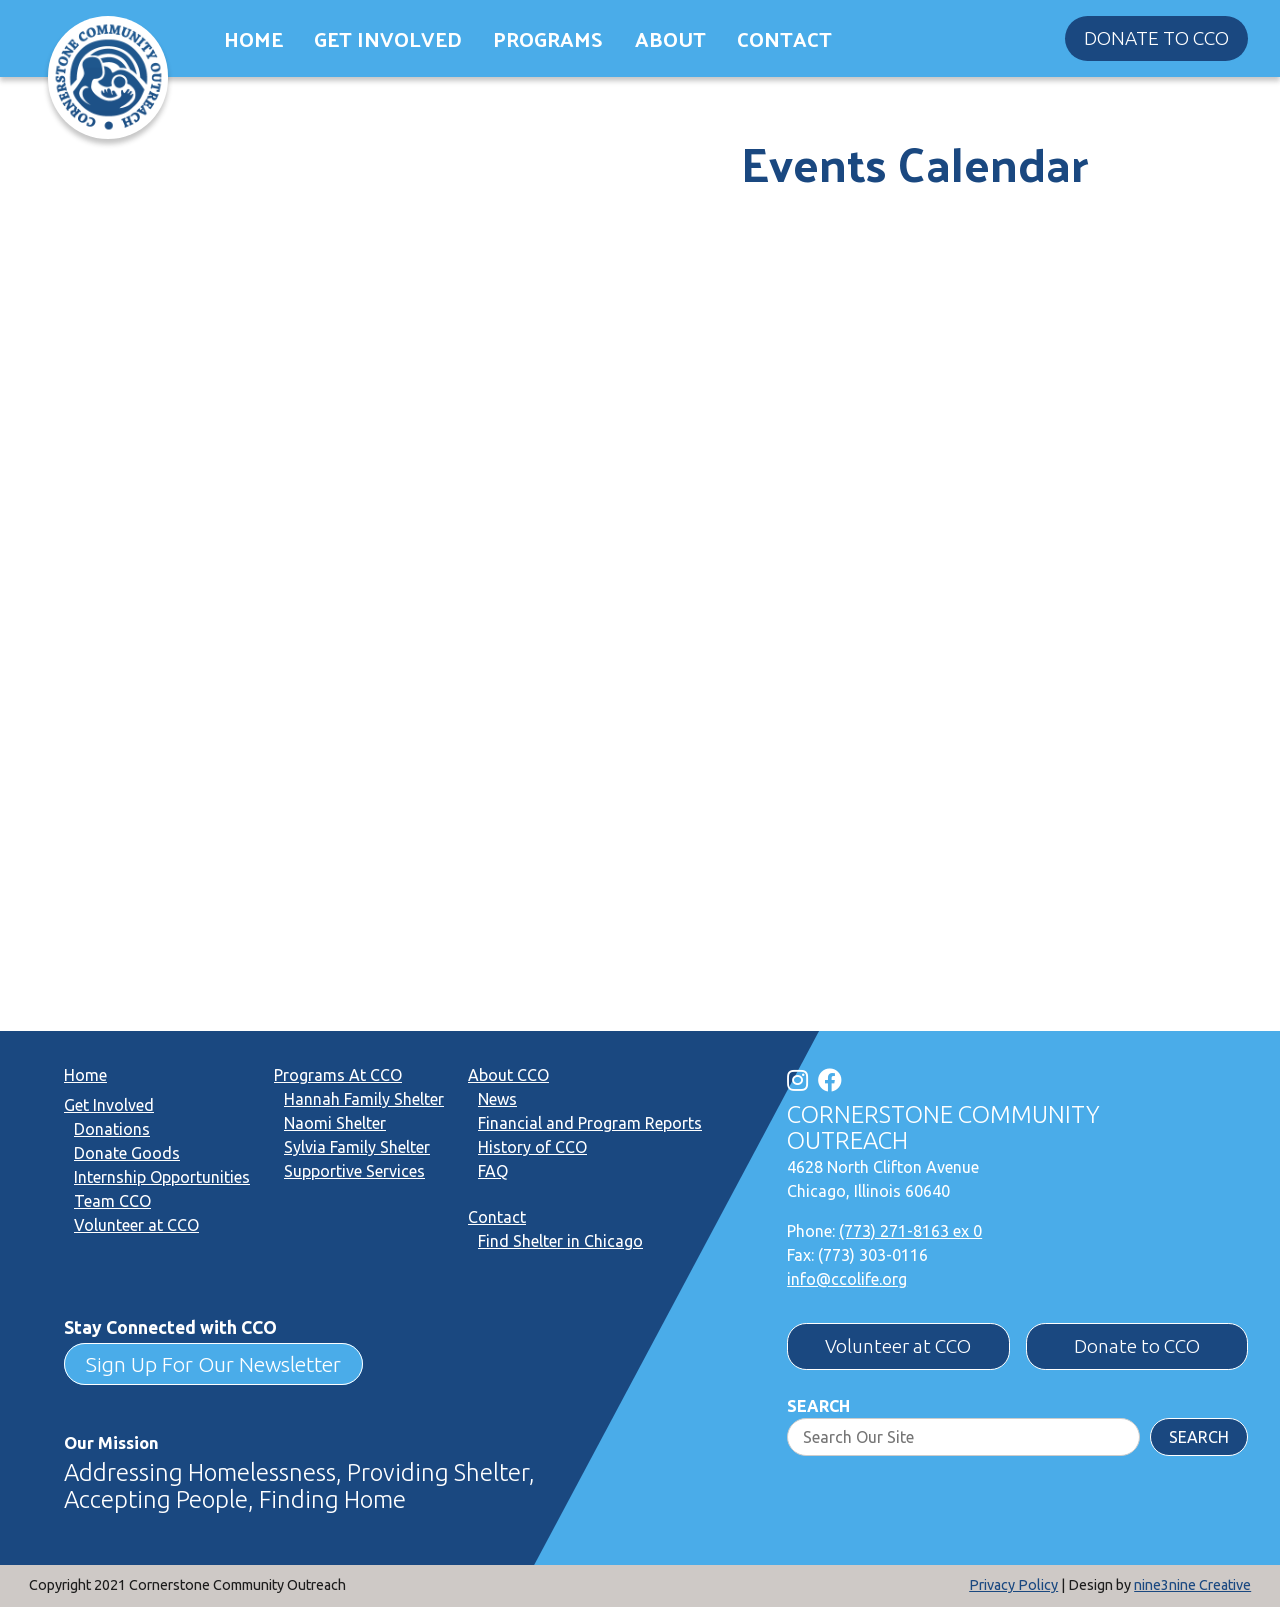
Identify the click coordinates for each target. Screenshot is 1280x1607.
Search (818, 1406)
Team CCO (112, 1201)
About (670, 38)
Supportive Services (354, 1171)
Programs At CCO (338, 1075)
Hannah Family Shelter (364, 1099)
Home (253, 38)
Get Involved (388, 38)
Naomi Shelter (335, 1123)
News (497, 1099)
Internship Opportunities (162, 1177)
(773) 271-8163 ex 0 (910, 1231)
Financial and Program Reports (590, 1123)
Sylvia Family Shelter (357, 1147)
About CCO (508, 1075)
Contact (784, 38)
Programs (548, 38)
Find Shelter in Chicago (560, 1241)
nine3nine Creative (1192, 1585)
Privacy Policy (1013, 1585)
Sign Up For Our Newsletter (213, 1364)
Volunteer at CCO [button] (898, 1346)
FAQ (493, 1171)
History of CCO (532, 1147)
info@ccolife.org (847, 1279)
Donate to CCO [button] (1156, 38)
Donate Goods (127, 1153)
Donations (112, 1129)
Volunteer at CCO (136, 1225)
